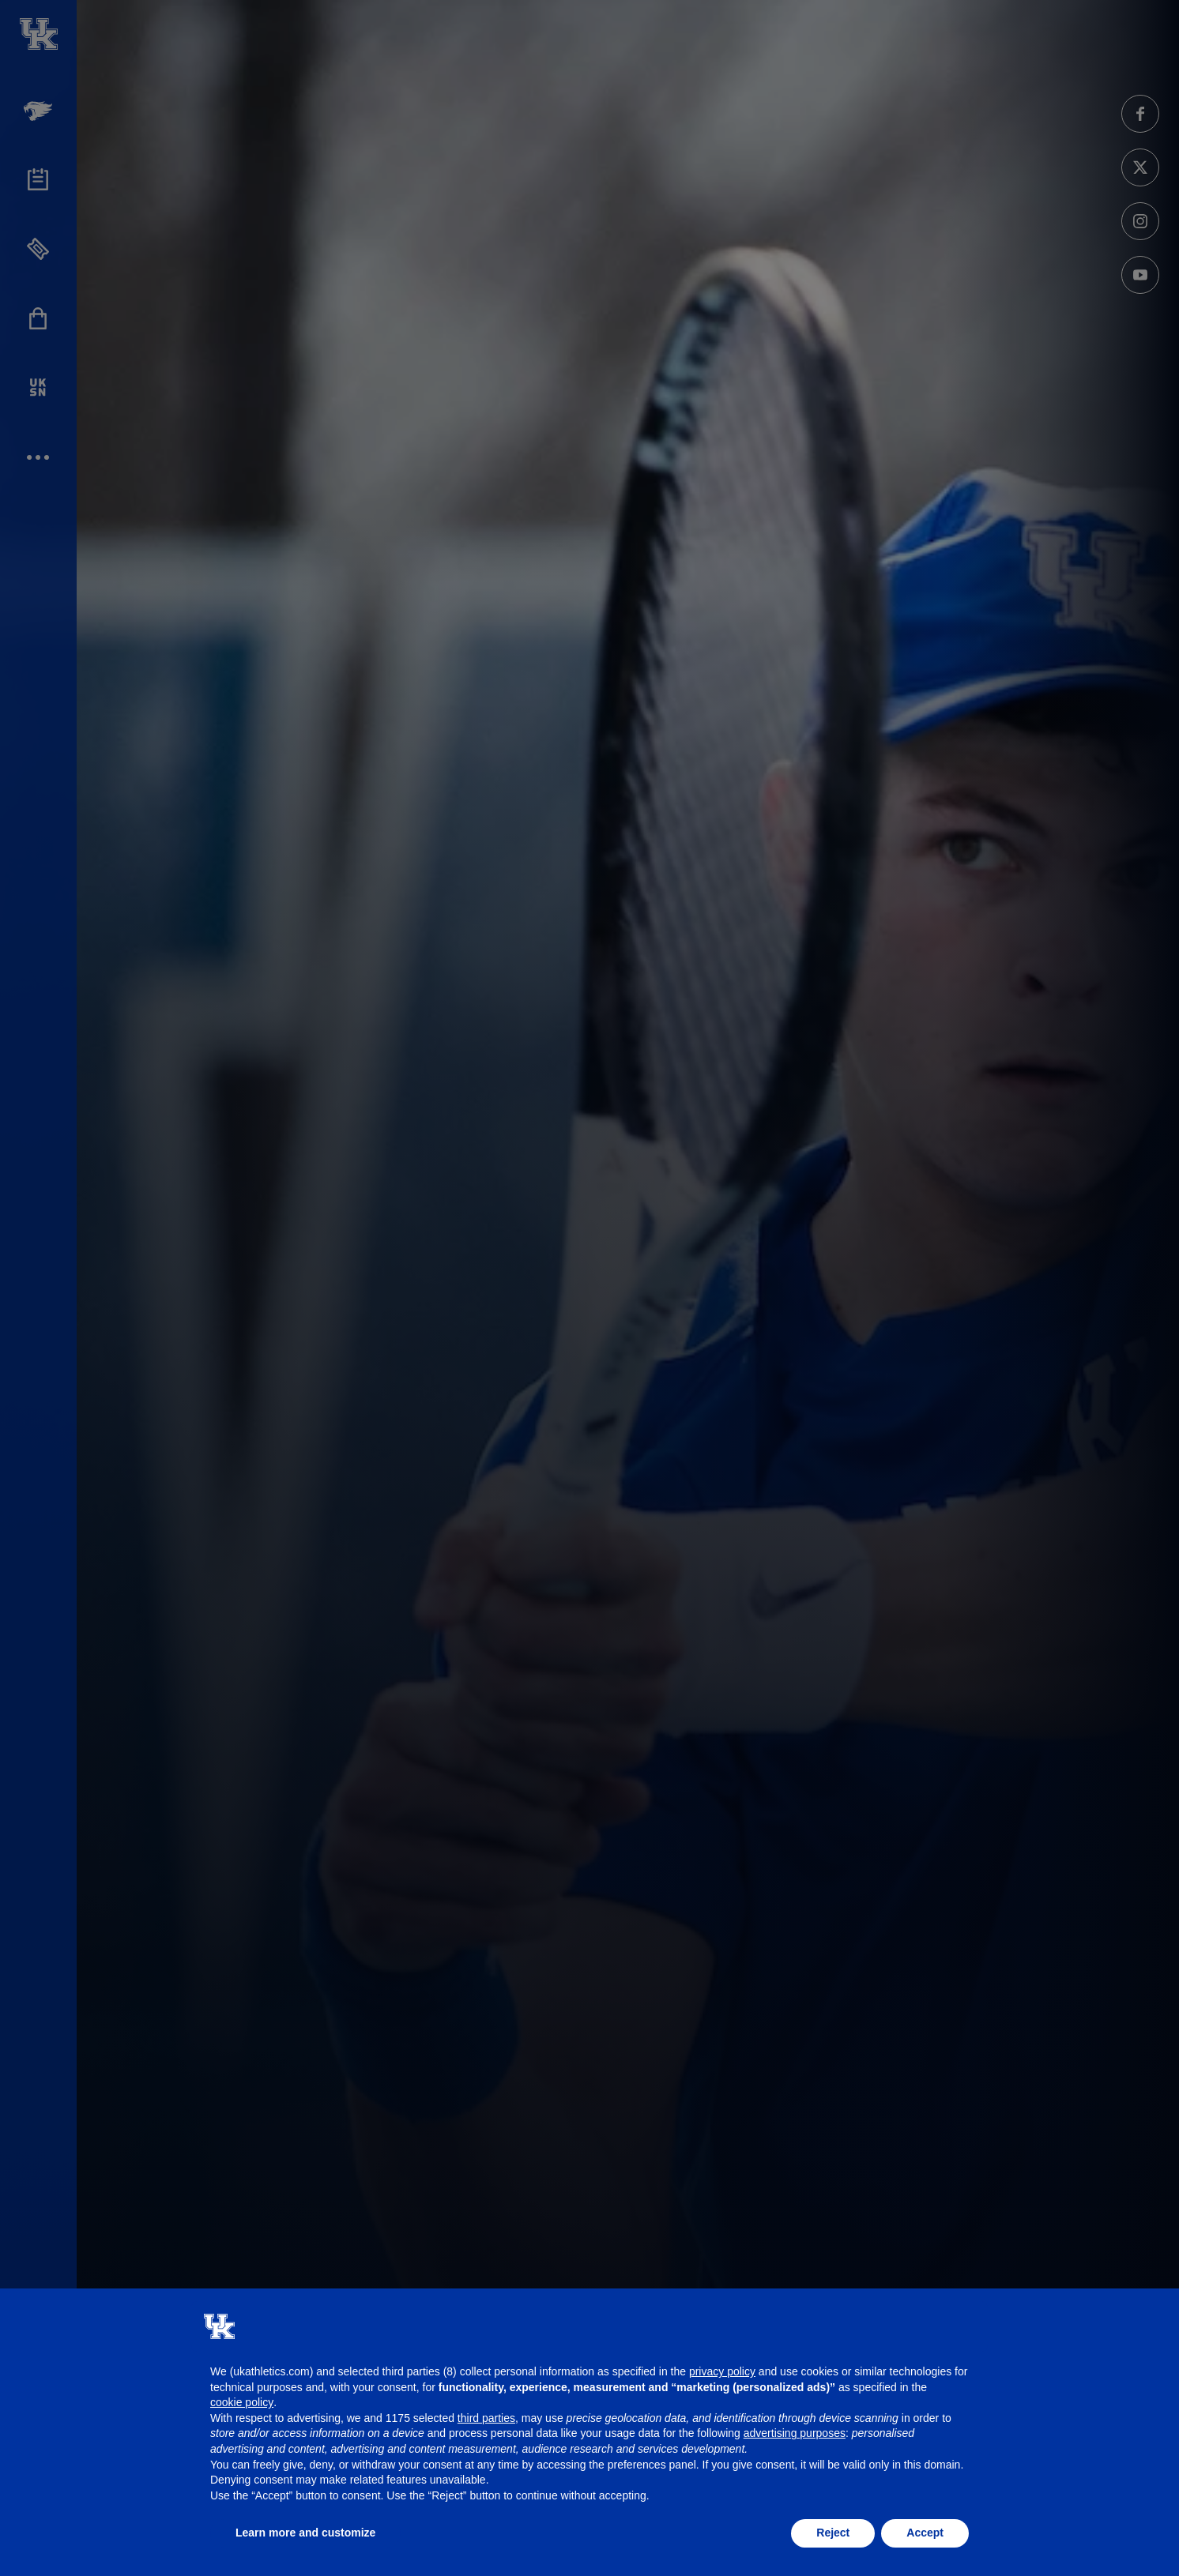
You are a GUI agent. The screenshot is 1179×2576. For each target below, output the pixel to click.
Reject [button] (832, 2532)
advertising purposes (795, 2433)
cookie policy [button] (241, 2402)
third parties (486, 2418)
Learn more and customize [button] (305, 2532)
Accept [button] (925, 2532)
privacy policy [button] (722, 2371)
